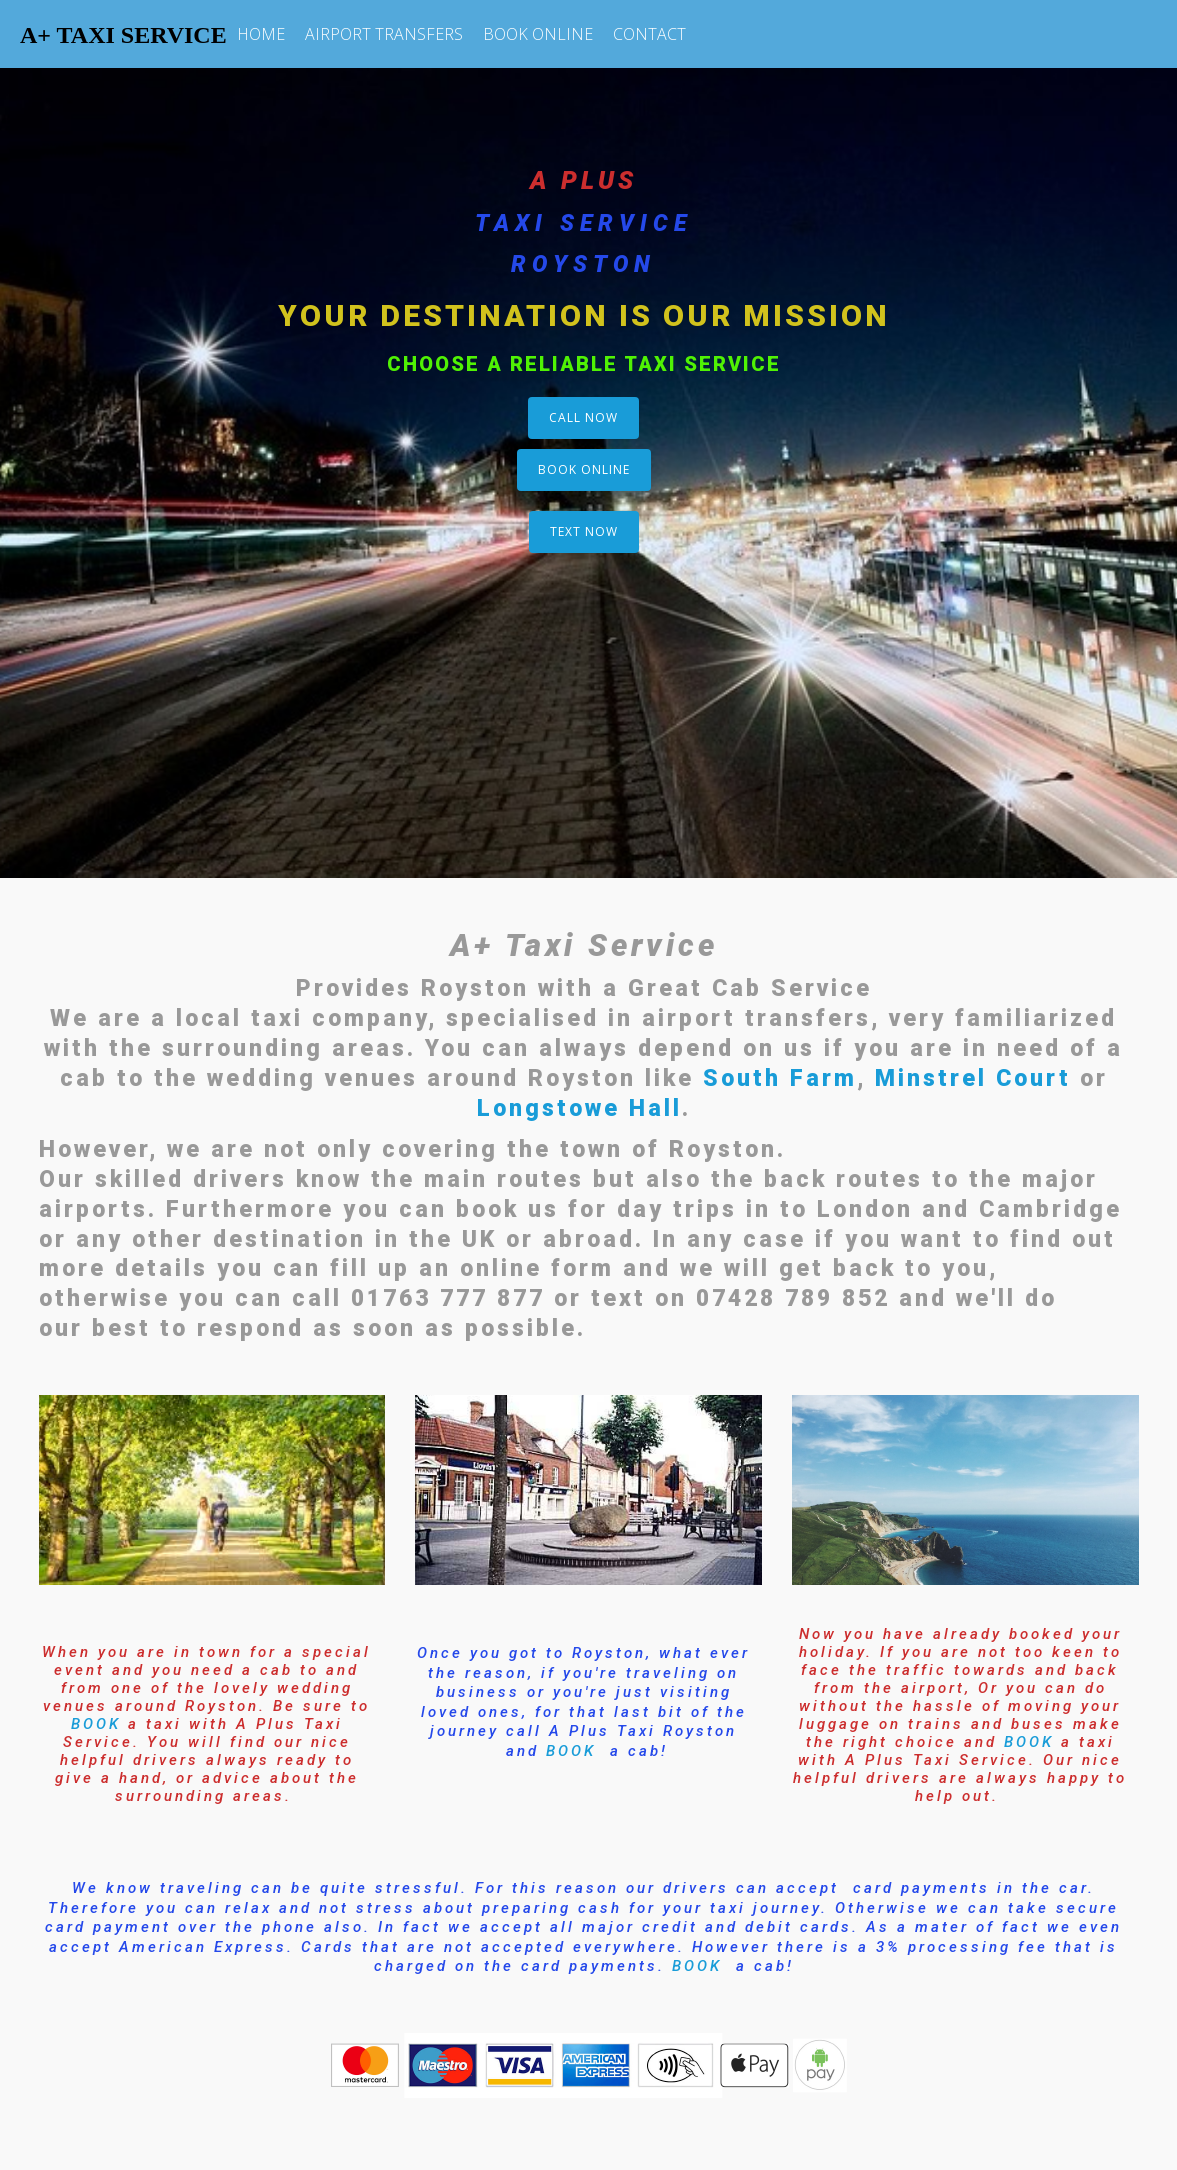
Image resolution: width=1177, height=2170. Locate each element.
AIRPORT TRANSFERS (384, 34)
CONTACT (649, 34)
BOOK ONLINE (538, 34)
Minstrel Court (973, 1078)
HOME (261, 34)
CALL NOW (583, 417)
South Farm (780, 1078)
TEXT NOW (584, 531)
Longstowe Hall (579, 1108)
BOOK (96, 1724)
